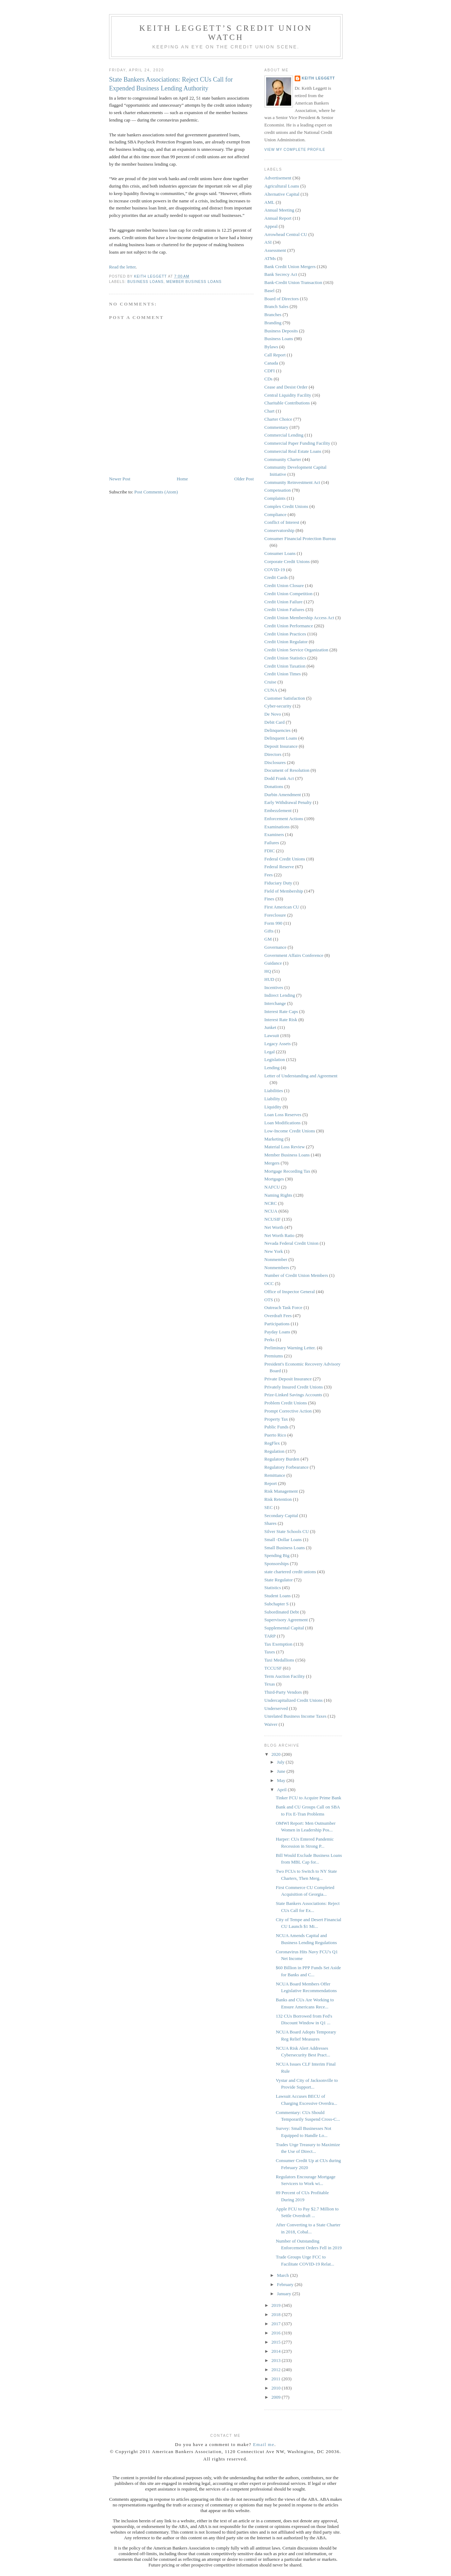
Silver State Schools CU (286, 1531)
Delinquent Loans (280, 738)
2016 (276, 2332)
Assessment (275, 250)
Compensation (277, 490)
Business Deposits (281, 330)
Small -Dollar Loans (283, 1539)
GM (268, 939)
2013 (276, 2360)
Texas (269, 1684)
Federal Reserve (279, 866)
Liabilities (273, 1090)
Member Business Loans (194, 282)
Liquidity (272, 1106)
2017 (276, 2323)
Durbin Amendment (282, 794)
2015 (276, 2342)
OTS (268, 1299)
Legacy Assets (277, 1043)
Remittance (274, 1475)
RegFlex (272, 1443)
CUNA (270, 690)
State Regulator (278, 1579)
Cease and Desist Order (285, 387)
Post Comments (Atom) (156, 492)
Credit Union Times (282, 673)
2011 (276, 2378)
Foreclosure (275, 915)
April (282, 1789)
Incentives (273, 987)
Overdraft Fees (278, 1315)
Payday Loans (277, 1331)
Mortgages (274, 1179)
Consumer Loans (279, 553)
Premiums (273, 1355)
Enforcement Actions (283, 818)
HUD (269, 979)
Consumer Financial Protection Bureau (300, 538)
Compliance (275, 514)
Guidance (273, 963)
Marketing (273, 1139)
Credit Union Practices (285, 633)
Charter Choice (278, 419)
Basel (269, 290)
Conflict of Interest (281, 522)
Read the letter (122, 267)
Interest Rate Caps (281, 1011)
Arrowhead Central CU (285, 234)
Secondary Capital (281, 1515)
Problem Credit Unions (285, 1402)
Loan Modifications (282, 1122)
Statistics (272, 1587)
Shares (270, 1523)
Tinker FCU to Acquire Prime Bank (308, 1797)
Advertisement (277, 177)
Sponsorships (276, 1563)
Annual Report (277, 218)
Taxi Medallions (279, 1660)
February (286, 2284)
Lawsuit (271, 1035)
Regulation (274, 1451)
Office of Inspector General (289, 1291)
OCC (269, 1283)
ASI (268, 242)
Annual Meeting (279, 210)
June (282, 1771)
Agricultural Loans (281, 186)
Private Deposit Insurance (288, 1378)
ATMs (270, 258)
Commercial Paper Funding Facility (297, 443)
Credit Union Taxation (285, 666)
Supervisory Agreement (286, 1619)
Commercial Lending (283, 435)
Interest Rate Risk (280, 1019)
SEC (268, 1507)
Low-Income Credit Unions (289, 1130)
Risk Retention (278, 1499)
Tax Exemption (278, 1644)
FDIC (269, 850)
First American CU (281, 907)
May (282, 1780)
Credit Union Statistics (285, 658)
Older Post (244, 478)
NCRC (270, 1203)
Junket (270, 1027)
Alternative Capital (281, 194)
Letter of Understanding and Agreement (300, 1075)
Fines (269, 898)
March (283, 2275)
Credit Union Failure (283, 601)
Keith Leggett (318, 78)
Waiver (270, 1724)
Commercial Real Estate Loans (292, 451)
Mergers (271, 1163)
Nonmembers (276, 1267)
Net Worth (273, 1227)
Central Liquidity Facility (287, 395)
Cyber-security (277, 706)
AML (269, 202)
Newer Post (119, 478)
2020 (276, 1754)
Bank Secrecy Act (280, 274)
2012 (276, 2369)
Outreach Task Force (283, 1307)
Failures (271, 842)
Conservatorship (279, 530)
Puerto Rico (275, 1435)
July (281, 1762)
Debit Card (274, 722)
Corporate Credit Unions (287, 561)
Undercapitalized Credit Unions (293, 1700)
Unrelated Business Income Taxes (295, 1716)
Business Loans (145, 282)
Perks (269, 1339)
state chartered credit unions (290, 1571)
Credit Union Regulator (286, 641)
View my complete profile (294, 150)
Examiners (274, 834)
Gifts (268, 931)
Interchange (275, 1003)
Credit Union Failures (284, 609)
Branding (272, 322)
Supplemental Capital (284, 1627)
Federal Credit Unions (284, 858)
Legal (269, 1051)
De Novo (272, 714)
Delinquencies (277, 730)
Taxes (269, 1651)
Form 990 (273, 923)
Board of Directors (281, 298)
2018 (276, 2314)
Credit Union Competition (288, 593)
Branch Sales (276, 306)
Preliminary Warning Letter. (290, 1347)
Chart (269, 411)
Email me (264, 2444)
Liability (272, 1098)
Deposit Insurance (280, 746)
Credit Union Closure (284, 585)
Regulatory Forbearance (286, 1467)
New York (273, 1251)
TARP (270, 1636)
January (285, 2293)
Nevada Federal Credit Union (291, 1243)
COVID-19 (274, 569)
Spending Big (276, 1555)
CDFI (269, 370)
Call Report (274, 354)
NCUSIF (272, 1219)
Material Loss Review (284, 1146)
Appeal (271, 226)
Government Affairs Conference (293, 955)
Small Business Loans (284, 1547)
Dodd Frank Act (279, 778)
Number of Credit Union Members (296, 1275)
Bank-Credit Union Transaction (293, 282)
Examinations (277, 826)
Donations (273, 786)
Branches (272, 314)
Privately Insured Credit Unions (293, 1387)
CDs (268, 378)
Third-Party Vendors (283, 1692)
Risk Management (281, 1491)
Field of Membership (283, 891)
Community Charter (282, 459)
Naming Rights (278, 1195)
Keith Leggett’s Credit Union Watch (225, 33)
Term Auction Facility (284, 1676)
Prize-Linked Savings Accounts (293, 1394)
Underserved (276, 1708)
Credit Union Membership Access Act (299, 617)
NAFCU (272, 1187)
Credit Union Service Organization (296, 649)
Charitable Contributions (287, 402)
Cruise (270, 682)
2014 (276, 2351)
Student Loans (277, 1595)
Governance (275, 947)
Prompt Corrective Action (288, 1411)
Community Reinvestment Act (292, 482)
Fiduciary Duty (278, 883)
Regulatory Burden (281, 1459)
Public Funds (276, 1426)
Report (270, 1483)
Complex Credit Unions (286, 506)
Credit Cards (276, 577)
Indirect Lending (279, 995)
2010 (276, 2388)
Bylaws (271, 346)
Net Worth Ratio (279, 1235)
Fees (268, 874)
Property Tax (276, 1419)
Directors (272, 754)
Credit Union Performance (288, 625)
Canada (271, 363)
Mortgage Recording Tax (287, 1171)
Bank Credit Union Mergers (289, 266)
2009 (276, 2397)
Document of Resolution (286, 770)
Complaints (274, 498)
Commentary (276, 427)
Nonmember (275, 1259)
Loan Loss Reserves (282, 1114)
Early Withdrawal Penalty (288, 802)
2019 (276, 2305)
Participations (277, 1323)
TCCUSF (273, 1668)
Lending (271, 1067)
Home (182, 478)
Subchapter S (276, 1603)
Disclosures (275, 762)
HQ (267, 971)
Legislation (274, 1059)
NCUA (270, 1211)
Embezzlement (277, 810)
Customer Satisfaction (284, 698)
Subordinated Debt (281, 1612)
